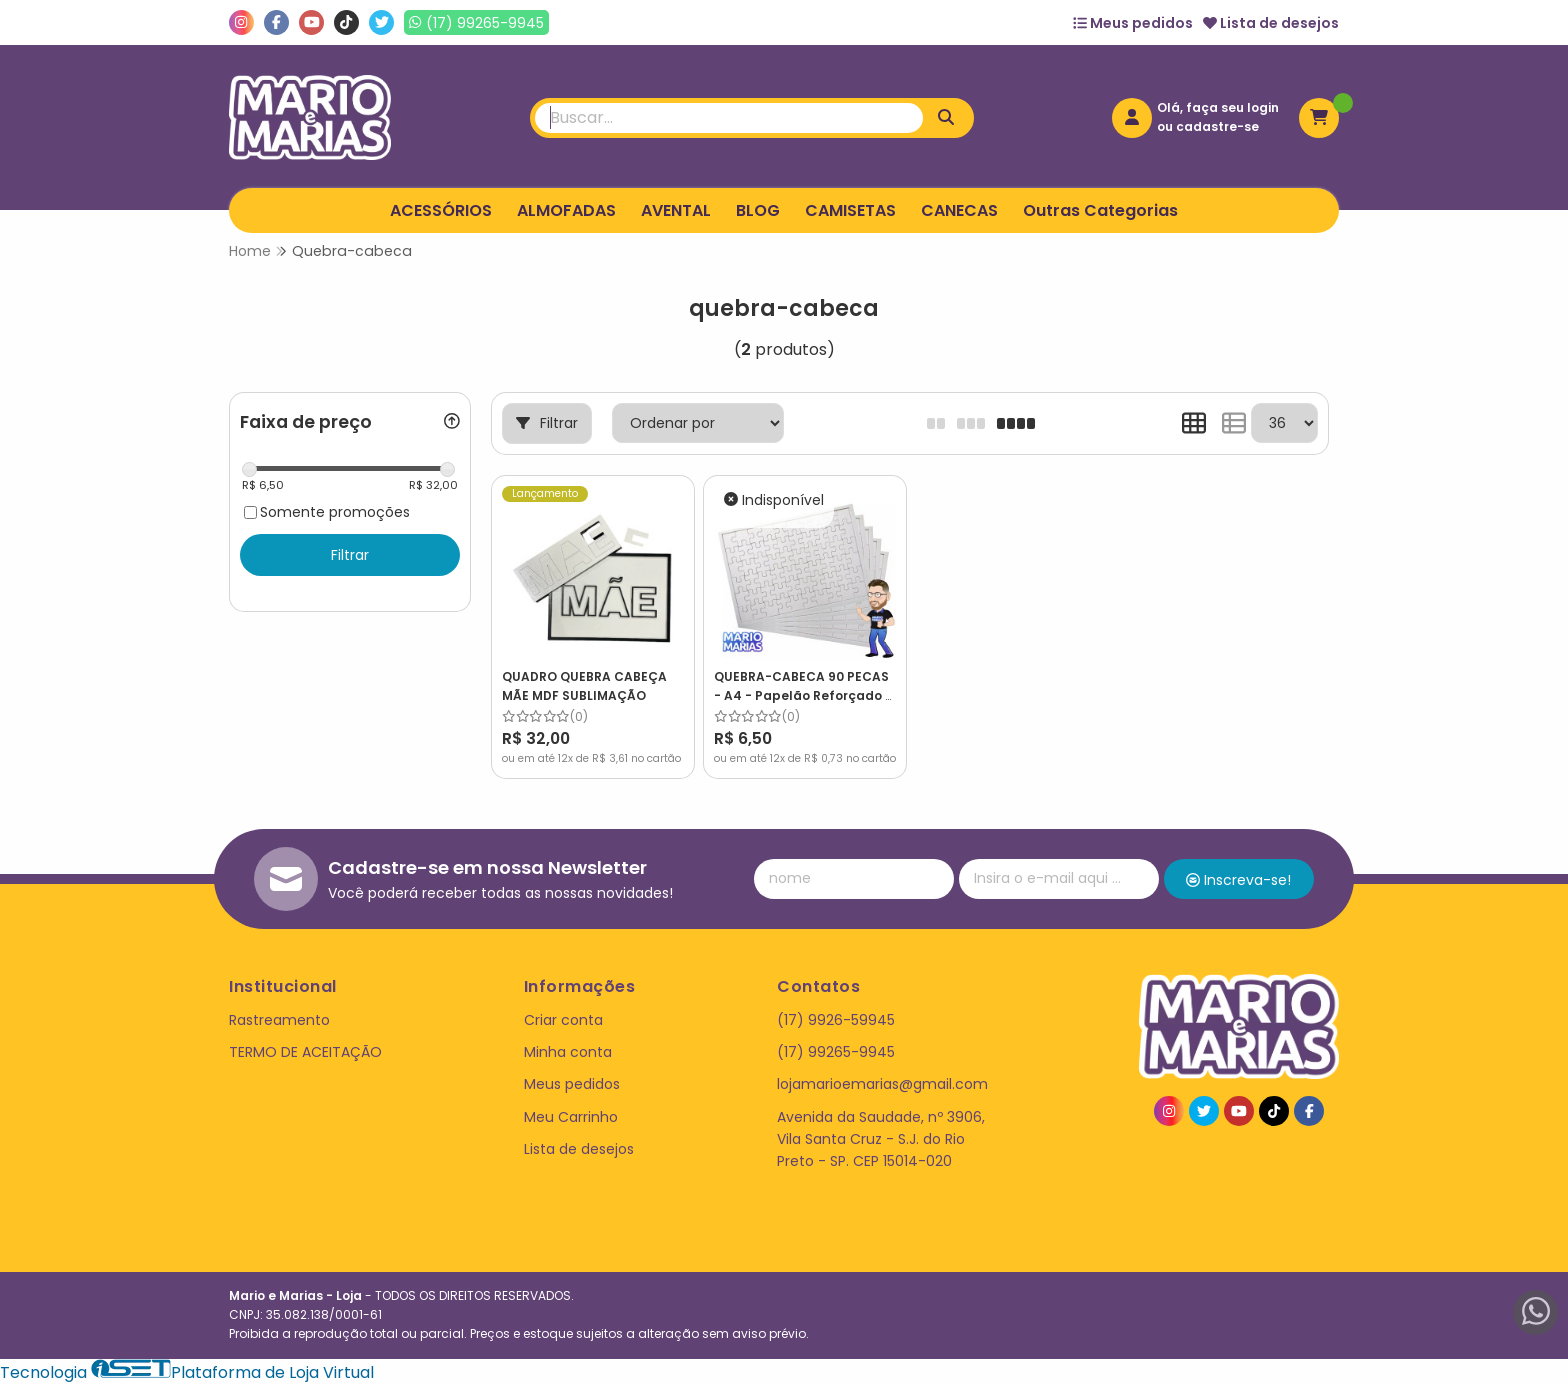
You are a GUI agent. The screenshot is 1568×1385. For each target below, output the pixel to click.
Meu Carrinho (571, 1117)
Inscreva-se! (1238, 880)
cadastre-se (1217, 126)
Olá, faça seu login (1218, 107)
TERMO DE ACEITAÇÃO (305, 1052)
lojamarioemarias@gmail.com (882, 1084)
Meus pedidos (1133, 23)
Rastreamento (279, 1020)
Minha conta (568, 1052)
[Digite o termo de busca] (729, 118)
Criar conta (563, 1020)
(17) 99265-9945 (836, 1052)
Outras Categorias (1100, 210)
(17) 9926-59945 (836, 1020)
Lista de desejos (1271, 23)
